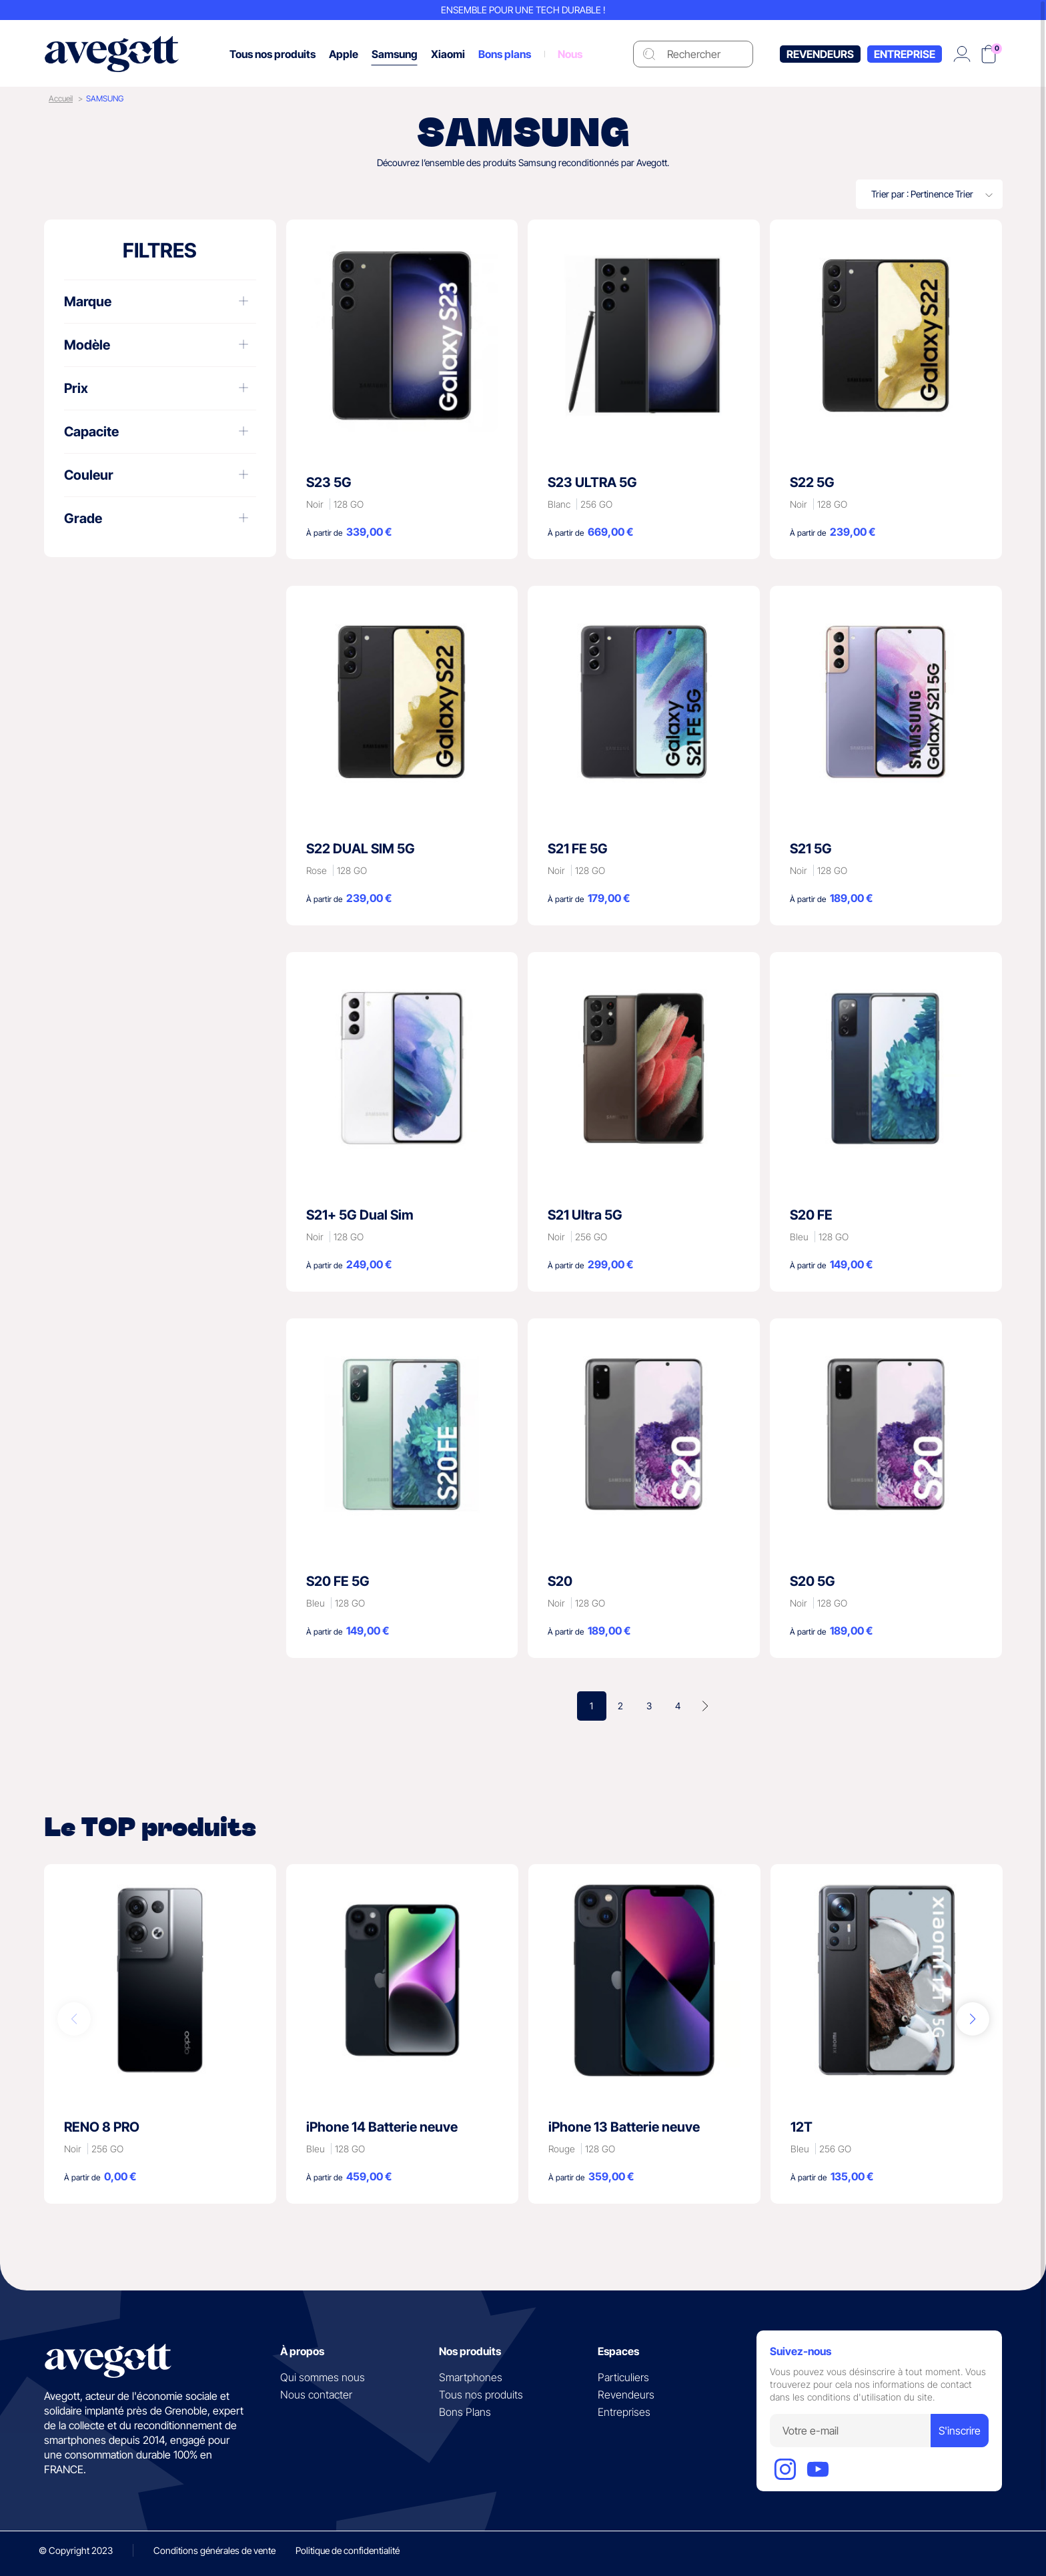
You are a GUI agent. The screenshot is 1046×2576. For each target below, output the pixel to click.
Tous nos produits (481, 2394)
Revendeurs (820, 54)
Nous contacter (316, 2394)
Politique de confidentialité (348, 2550)
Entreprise (904, 54)
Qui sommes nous (322, 2377)
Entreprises (624, 2412)
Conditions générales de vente (214, 2550)
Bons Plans (465, 2412)
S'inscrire (960, 2430)
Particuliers (623, 2377)
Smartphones (470, 2377)
